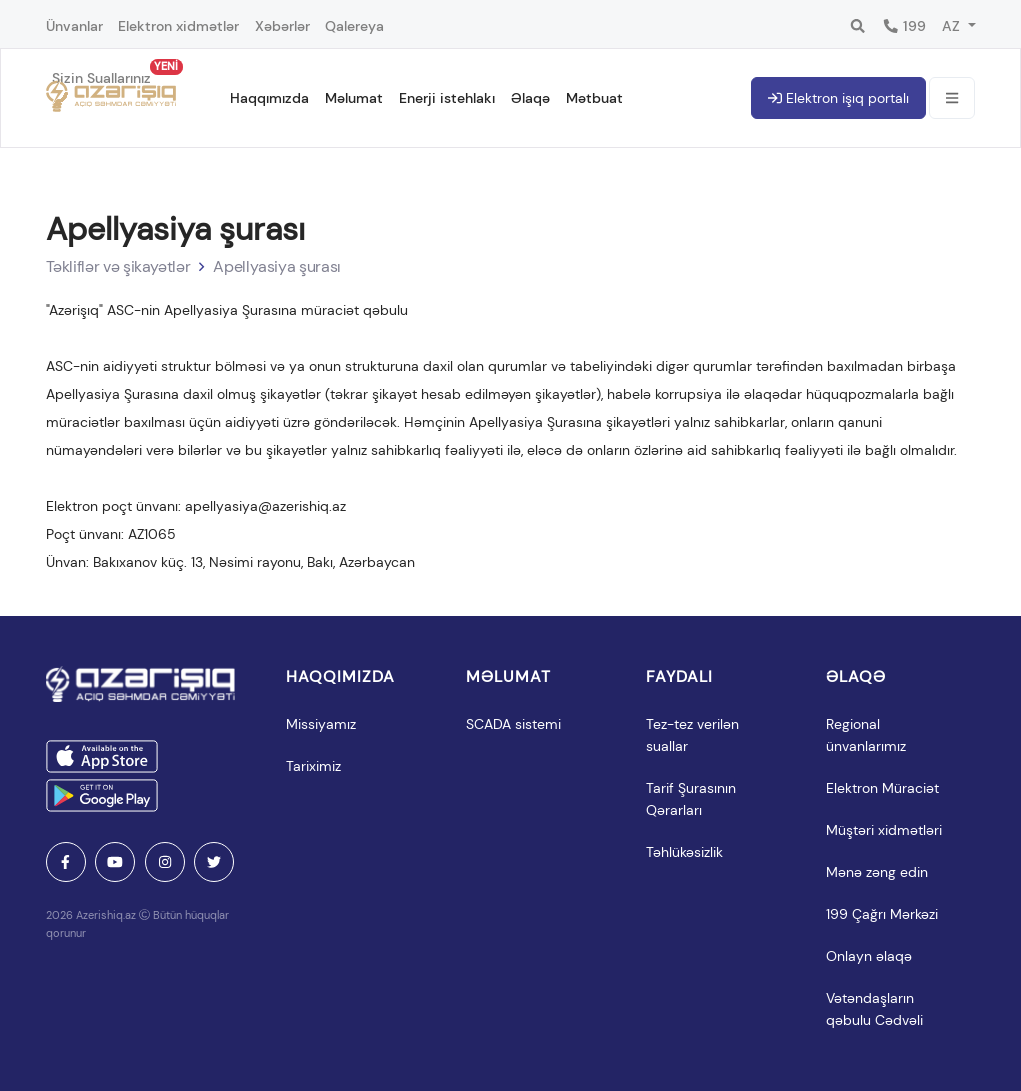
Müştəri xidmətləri (884, 830)
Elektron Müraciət (882, 788)
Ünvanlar (74, 26)
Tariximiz (313, 766)
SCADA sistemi (513, 724)
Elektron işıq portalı (838, 98)
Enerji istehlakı (447, 98)
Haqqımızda (269, 98)
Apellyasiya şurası (277, 266)
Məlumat (354, 98)
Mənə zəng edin (877, 872)
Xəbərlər (282, 26)
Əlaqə (530, 98)
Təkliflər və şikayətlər (118, 266)
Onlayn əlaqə (869, 956)
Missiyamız (321, 724)
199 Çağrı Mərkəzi (882, 914)
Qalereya (354, 26)
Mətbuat (594, 98)
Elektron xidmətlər (178, 26)
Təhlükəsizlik (684, 852)
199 (904, 26)
